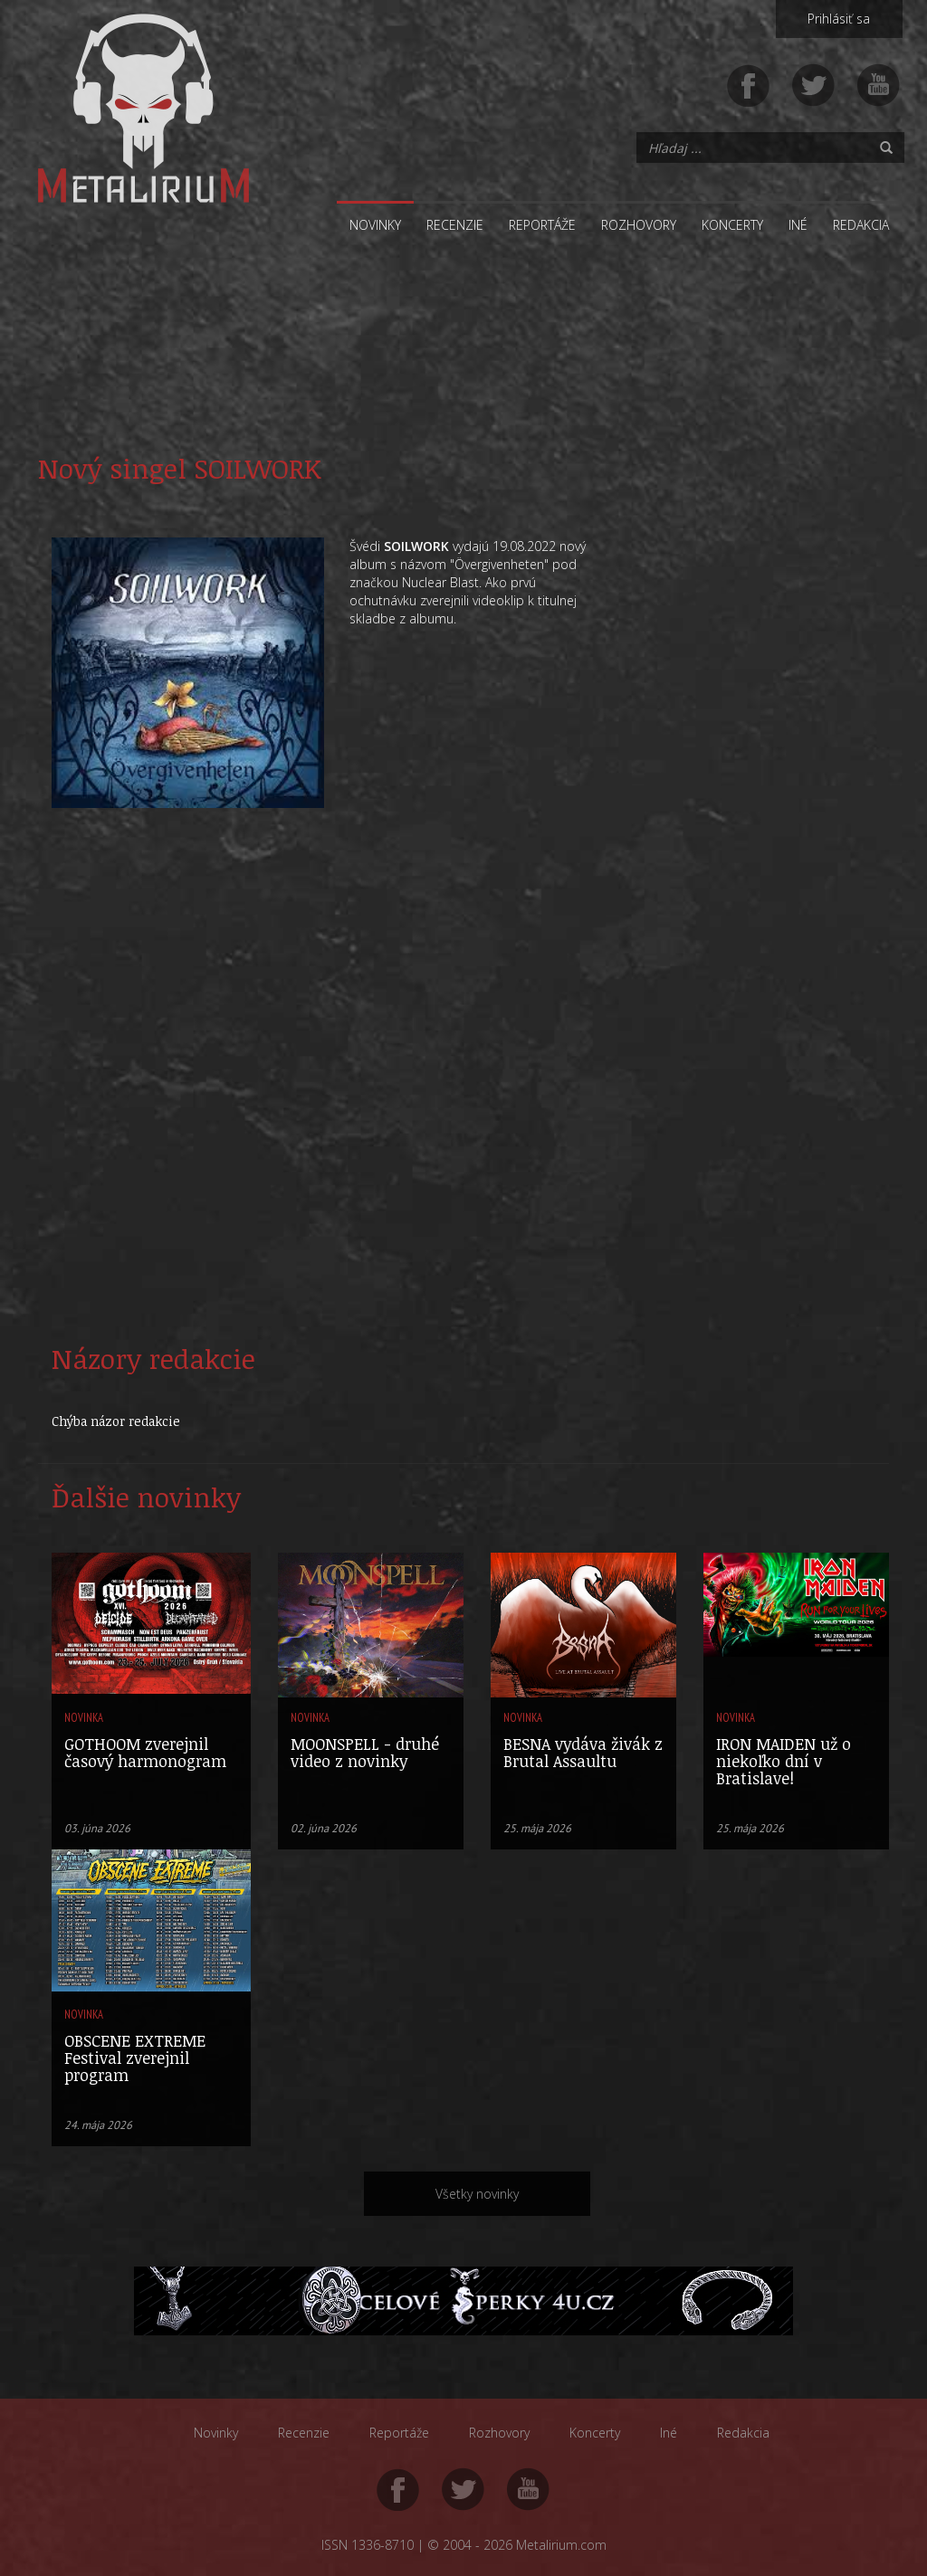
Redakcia (861, 224)
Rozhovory (638, 224)
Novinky (375, 224)
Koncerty (732, 224)
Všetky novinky (477, 2193)
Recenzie (454, 224)
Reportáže (542, 224)
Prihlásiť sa (839, 18)
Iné (798, 224)
